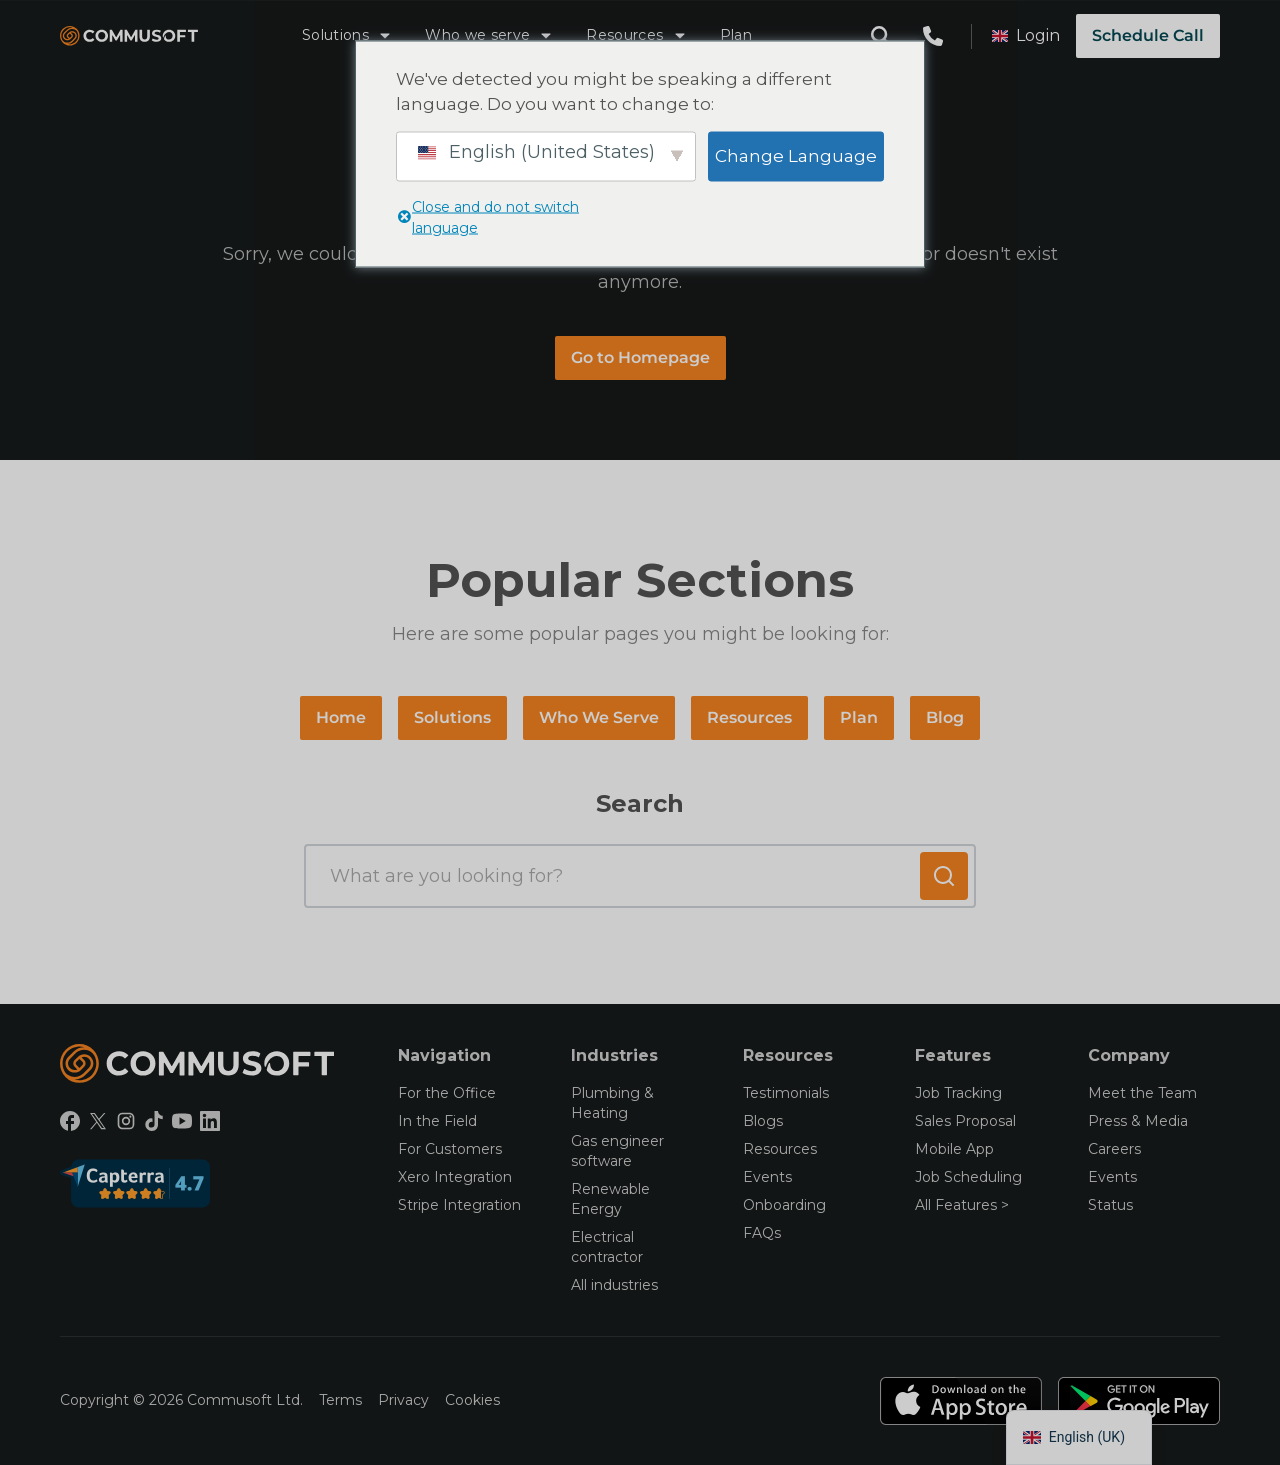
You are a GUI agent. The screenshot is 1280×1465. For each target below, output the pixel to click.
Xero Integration (455, 1177)
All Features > (962, 1205)
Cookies (472, 1400)
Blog (945, 717)
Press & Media (1138, 1121)
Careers (1114, 1149)
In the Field (437, 1121)
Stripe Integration (459, 1205)
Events (767, 1177)
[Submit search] (944, 876)
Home (341, 717)
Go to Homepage (640, 357)
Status (1110, 1205)
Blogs (763, 1121)
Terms (340, 1400)
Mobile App (954, 1149)
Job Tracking (958, 1093)
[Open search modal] (881, 36)
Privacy (403, 1400)
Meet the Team (1142, 1093)
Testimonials (786, 1093)
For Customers (450, 1149)
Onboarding (784, 1205)
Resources (636, 35)
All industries (614, 1285)
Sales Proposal (965, 1121)
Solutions (347, 35)
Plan (736, 35)
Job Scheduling (968, 1177)
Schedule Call (1148, 35)
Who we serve (489, 35)
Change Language (796, 155)
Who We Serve (599, 717)
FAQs (762, 1233)
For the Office (447, 1093)
